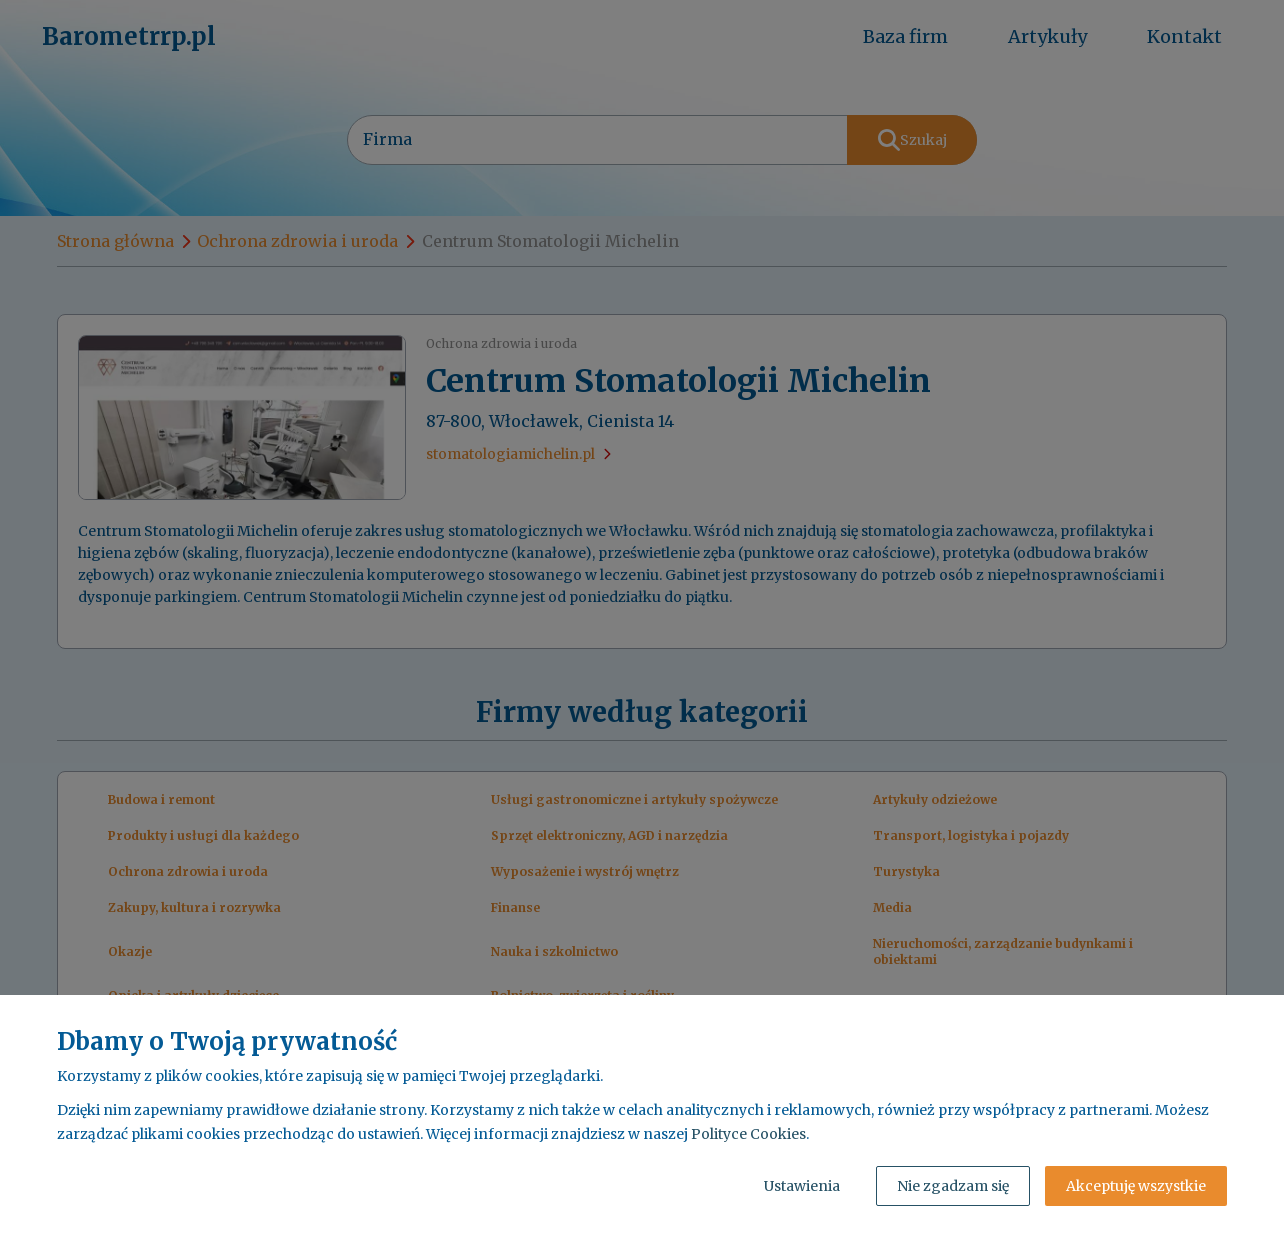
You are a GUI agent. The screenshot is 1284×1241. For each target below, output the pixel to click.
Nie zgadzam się (953, 1186)
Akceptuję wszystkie (1136, 1186)
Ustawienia (802, 1186)
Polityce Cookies (748, 1134)
